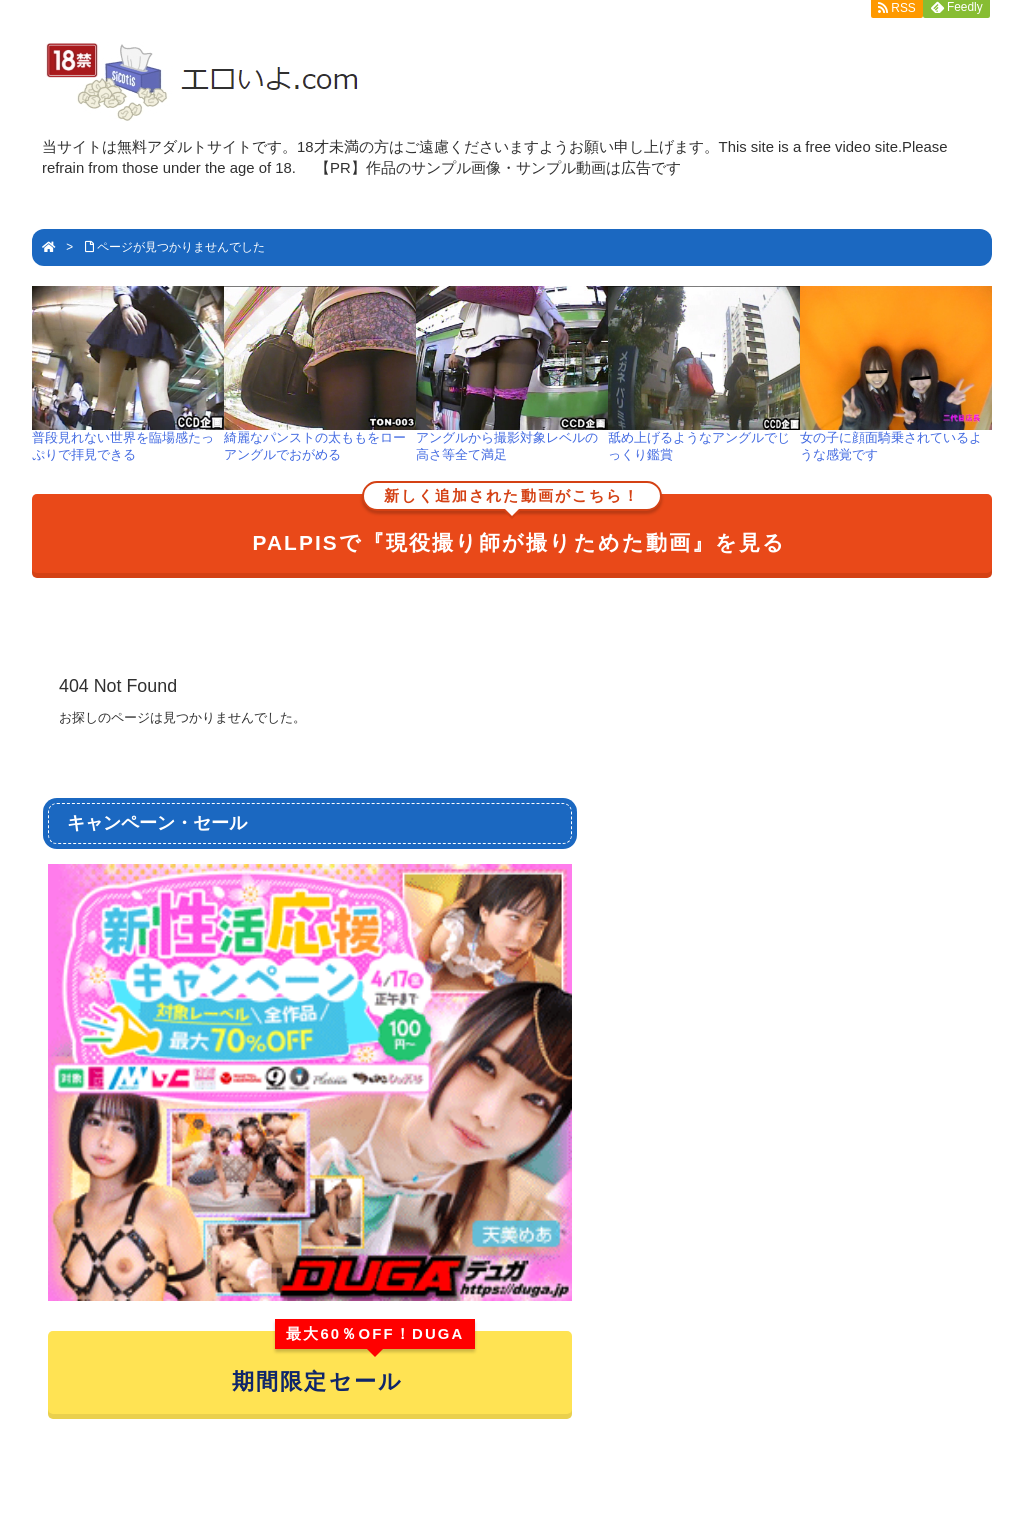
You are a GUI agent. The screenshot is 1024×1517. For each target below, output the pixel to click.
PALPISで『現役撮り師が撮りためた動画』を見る (520, 524)
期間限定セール (353, 1362)
